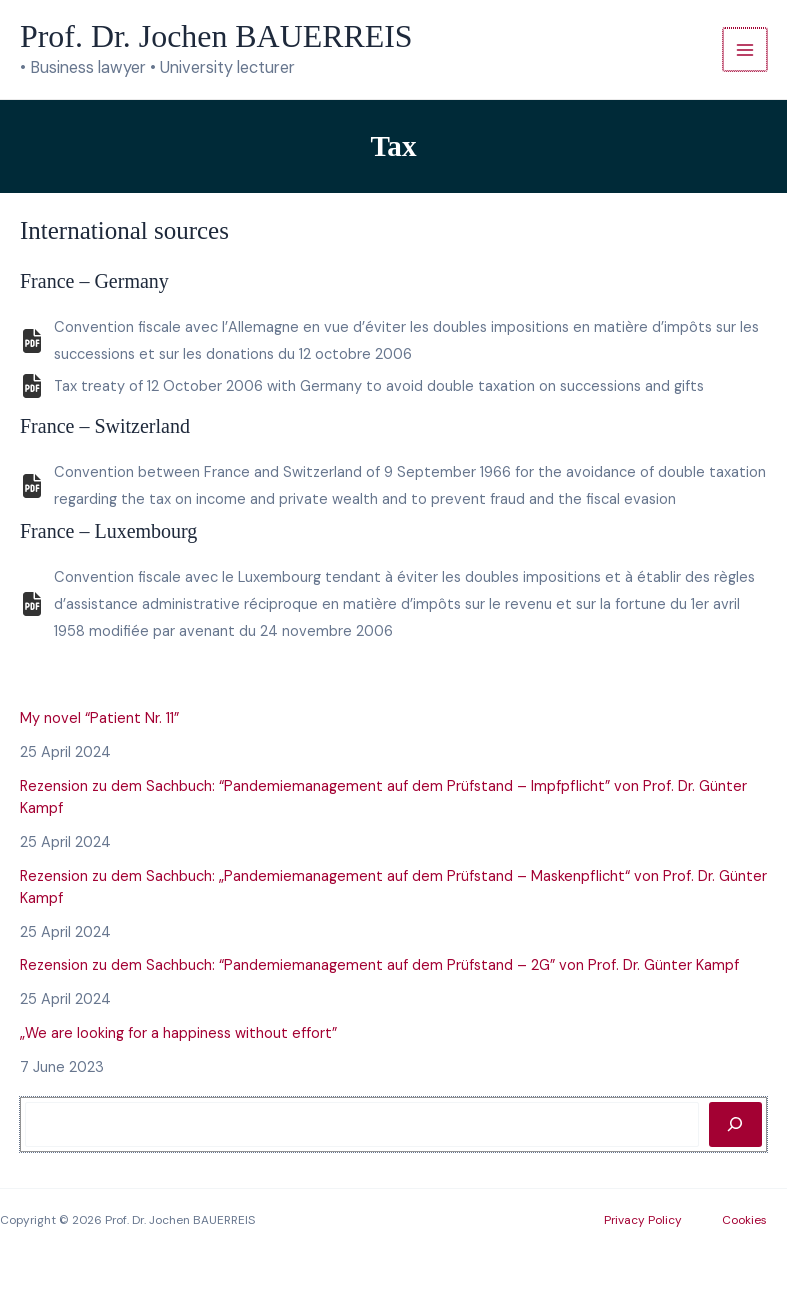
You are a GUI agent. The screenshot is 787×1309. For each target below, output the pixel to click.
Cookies (744, 1220)
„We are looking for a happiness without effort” (178, 1033)
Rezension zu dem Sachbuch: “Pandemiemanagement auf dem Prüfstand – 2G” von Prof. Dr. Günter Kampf (379, 965)
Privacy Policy (643, 1220)
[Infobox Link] (393, 343)
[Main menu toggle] (745, 50)
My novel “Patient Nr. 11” (99, 718)
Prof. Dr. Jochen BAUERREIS (216, 36)
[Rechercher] (735, 1124)
